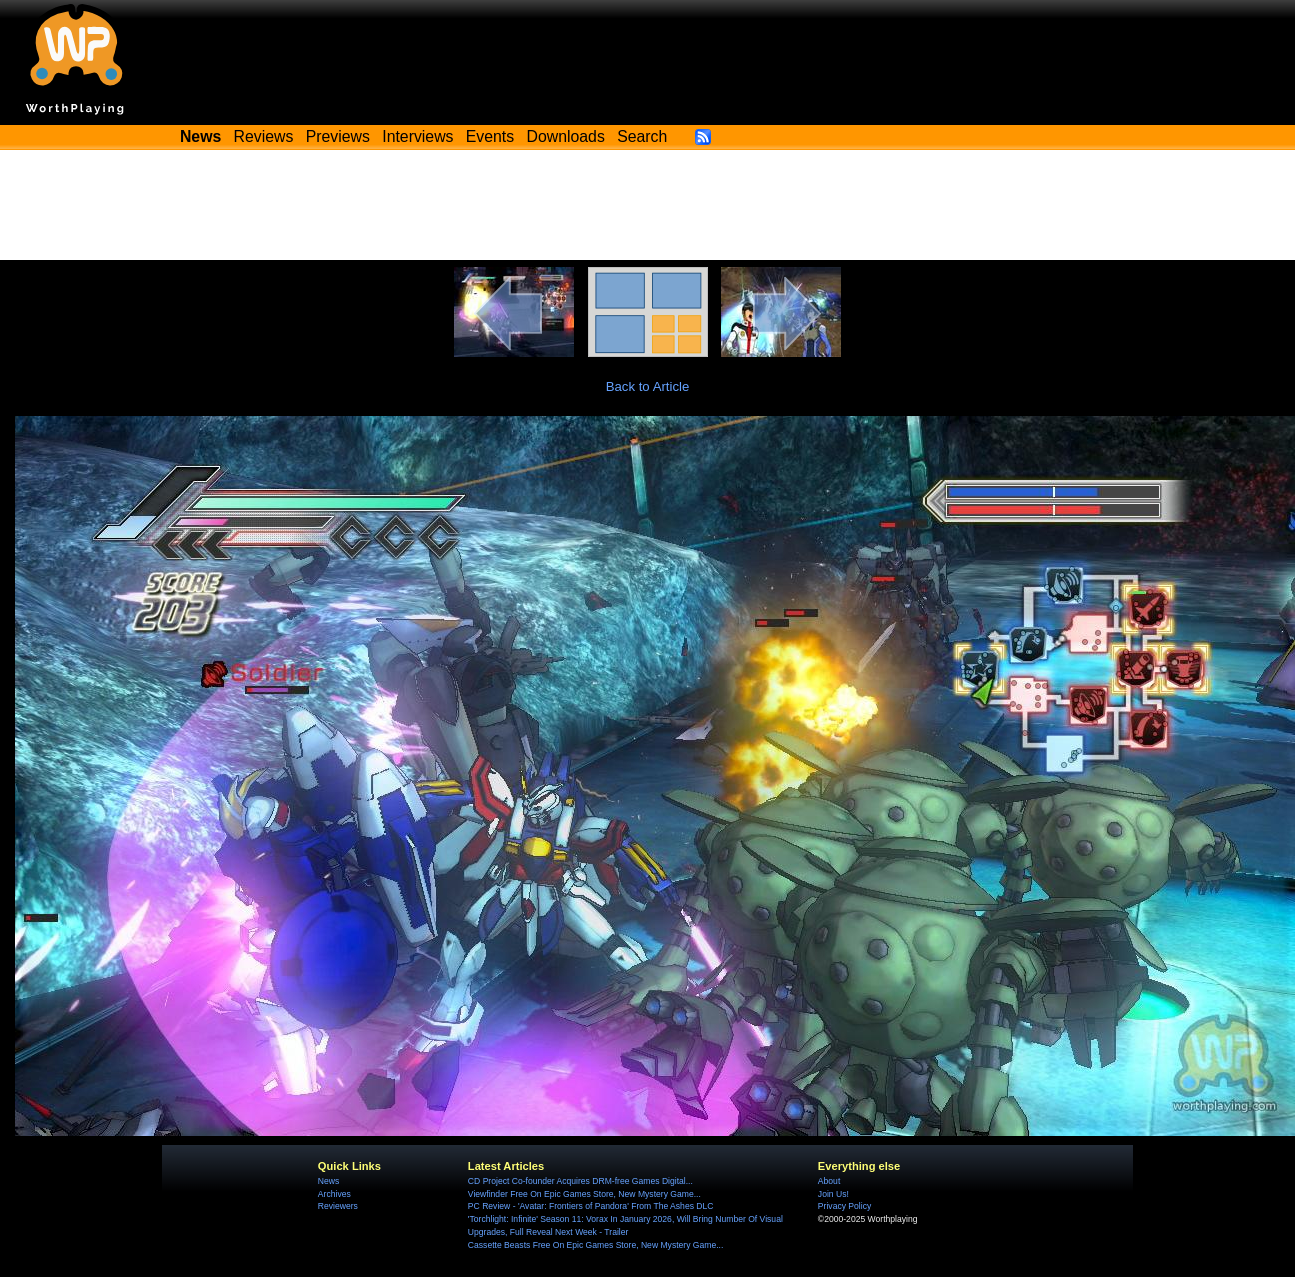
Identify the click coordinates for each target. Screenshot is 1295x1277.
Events (490, 136)
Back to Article (648, 386)
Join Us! (833, 1194)
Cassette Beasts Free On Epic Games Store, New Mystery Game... (596, 1245)
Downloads (566, 136)
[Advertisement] (648, 205)
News (328, 1181)
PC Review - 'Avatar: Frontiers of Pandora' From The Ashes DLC (591, 1206)
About (829, 1181)
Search (642, 136)
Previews (338, 136)
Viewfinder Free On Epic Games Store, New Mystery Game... (584, 1194)
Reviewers (338, 1206)
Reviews (264, 136)
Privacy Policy (844, 1206)
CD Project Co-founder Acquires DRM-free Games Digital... (580, 1181)
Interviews (417, 136)
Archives (334, 1194)
